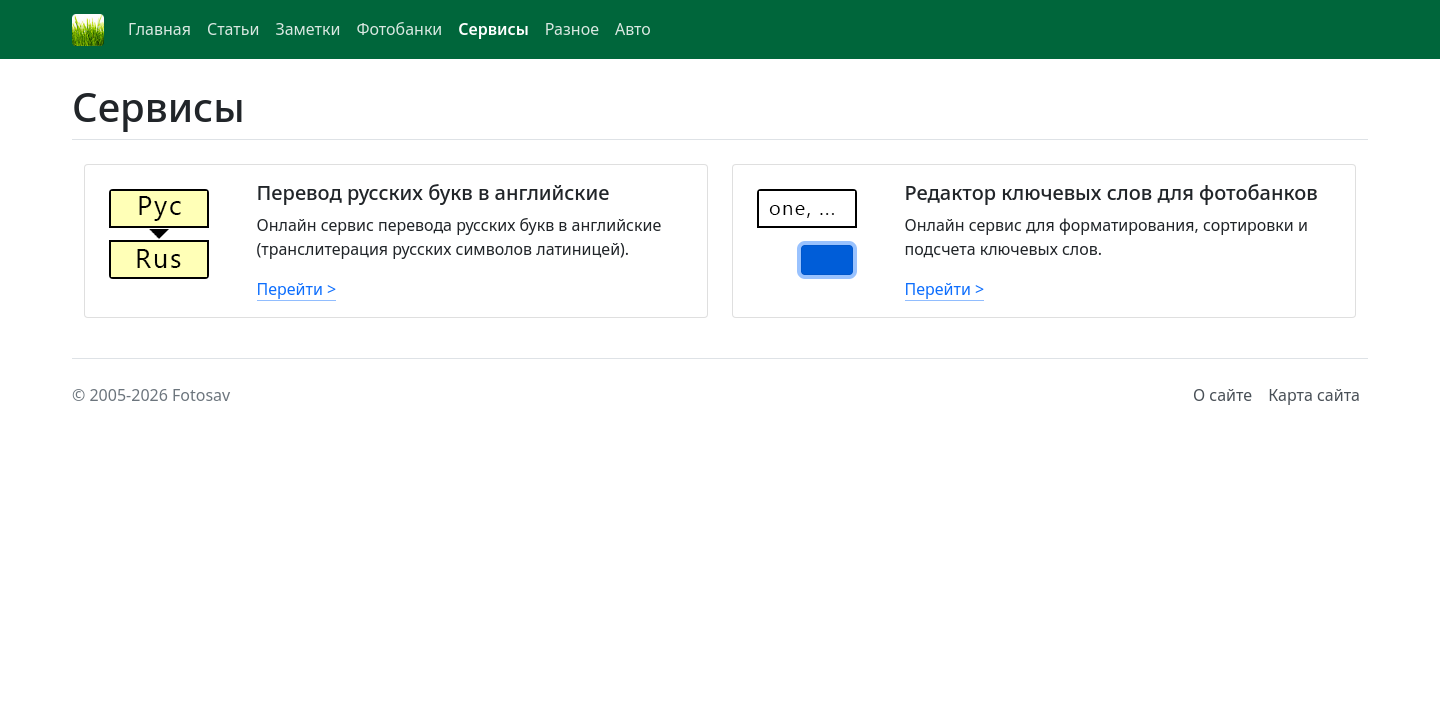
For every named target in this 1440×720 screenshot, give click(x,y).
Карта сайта (1314, 395)
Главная (159, 29)
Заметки (307, 29)
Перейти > (297, 289)
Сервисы (493, 29)
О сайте (1222, 395)
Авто (633, 29)
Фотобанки (399, 29)
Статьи (233, 29)
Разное (572, 29)
